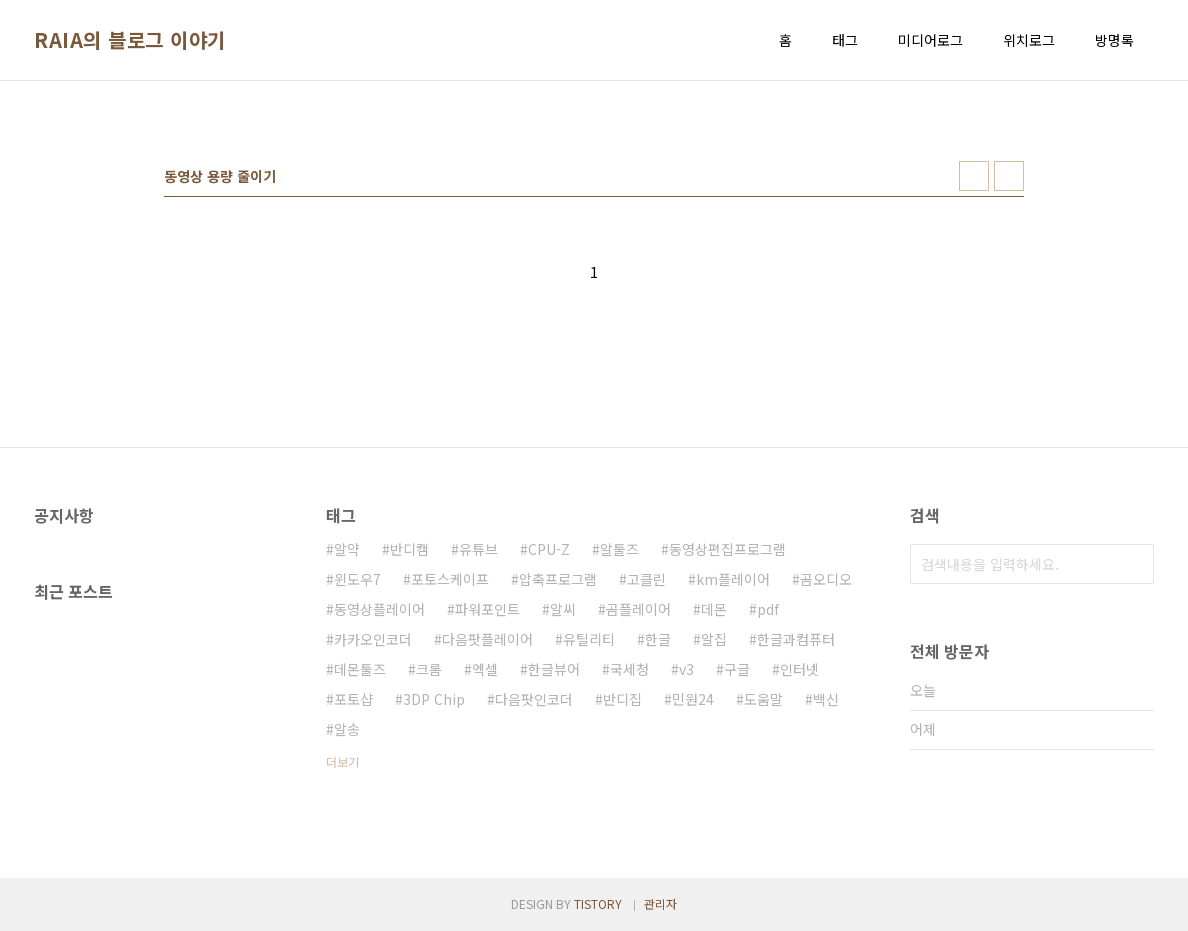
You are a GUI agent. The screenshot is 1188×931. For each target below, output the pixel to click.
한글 (658, 639)
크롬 (429, 669)
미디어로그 (930, 40)
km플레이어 (733, 579)
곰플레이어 (638, 609)
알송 (347, 729)
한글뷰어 (554, 669)
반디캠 (409, 549)
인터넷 (799, 669)
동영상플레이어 (379, 609)
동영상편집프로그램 (727, 549)
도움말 (763, 699)
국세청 (629, 669)
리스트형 (1009, 176)
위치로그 (1029, 40)
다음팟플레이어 (487, 639)
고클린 (646, 579)
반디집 (622, 699)
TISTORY (598, 903)
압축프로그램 (558, 579)
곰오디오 (826, 579)
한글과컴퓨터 (796, 639)
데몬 (714, 609)
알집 (714, 639)
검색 (1134, 564)
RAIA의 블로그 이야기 (130, 40)
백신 (826, 699)
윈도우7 (357, 579)
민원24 (693, 699)
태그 (845, 40)
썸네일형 (974, 176)
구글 (737, 669)
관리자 (660, 903)
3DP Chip (434, 699)
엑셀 (485, 669)
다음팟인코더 (534, 699)
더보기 (342, 761)
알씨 (563, 609)
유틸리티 (589, 639)
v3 (686, 669)
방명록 (1114, 40)
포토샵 (353, 699)
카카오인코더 (373, 639)
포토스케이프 (450, 579)
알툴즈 (619, 549)
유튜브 (478, 549)
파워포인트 (487, 609)
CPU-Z (549, 549)
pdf (768, 609)
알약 (347, 549)
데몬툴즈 (360, 669)
